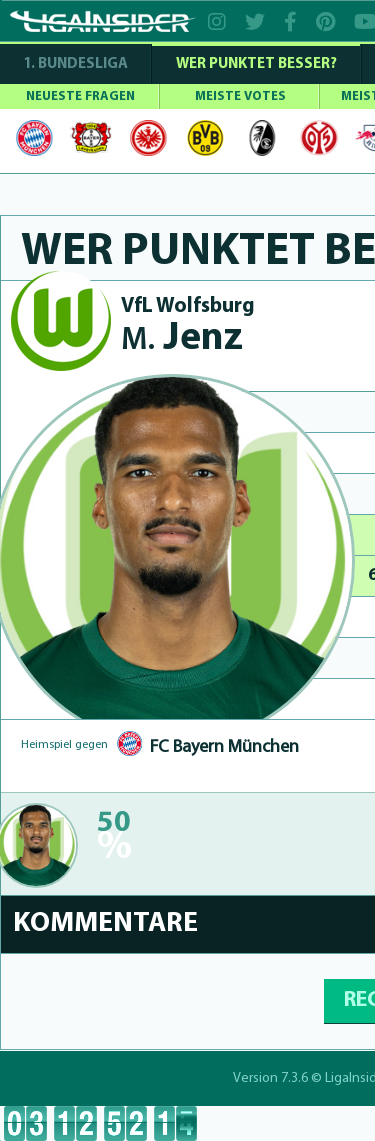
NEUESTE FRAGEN (80, 96)
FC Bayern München (224, 747)
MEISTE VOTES (240, 96)
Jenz (182, 339)
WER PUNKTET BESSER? (256, 64)
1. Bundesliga (75, 64)
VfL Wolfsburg (188, 306)
